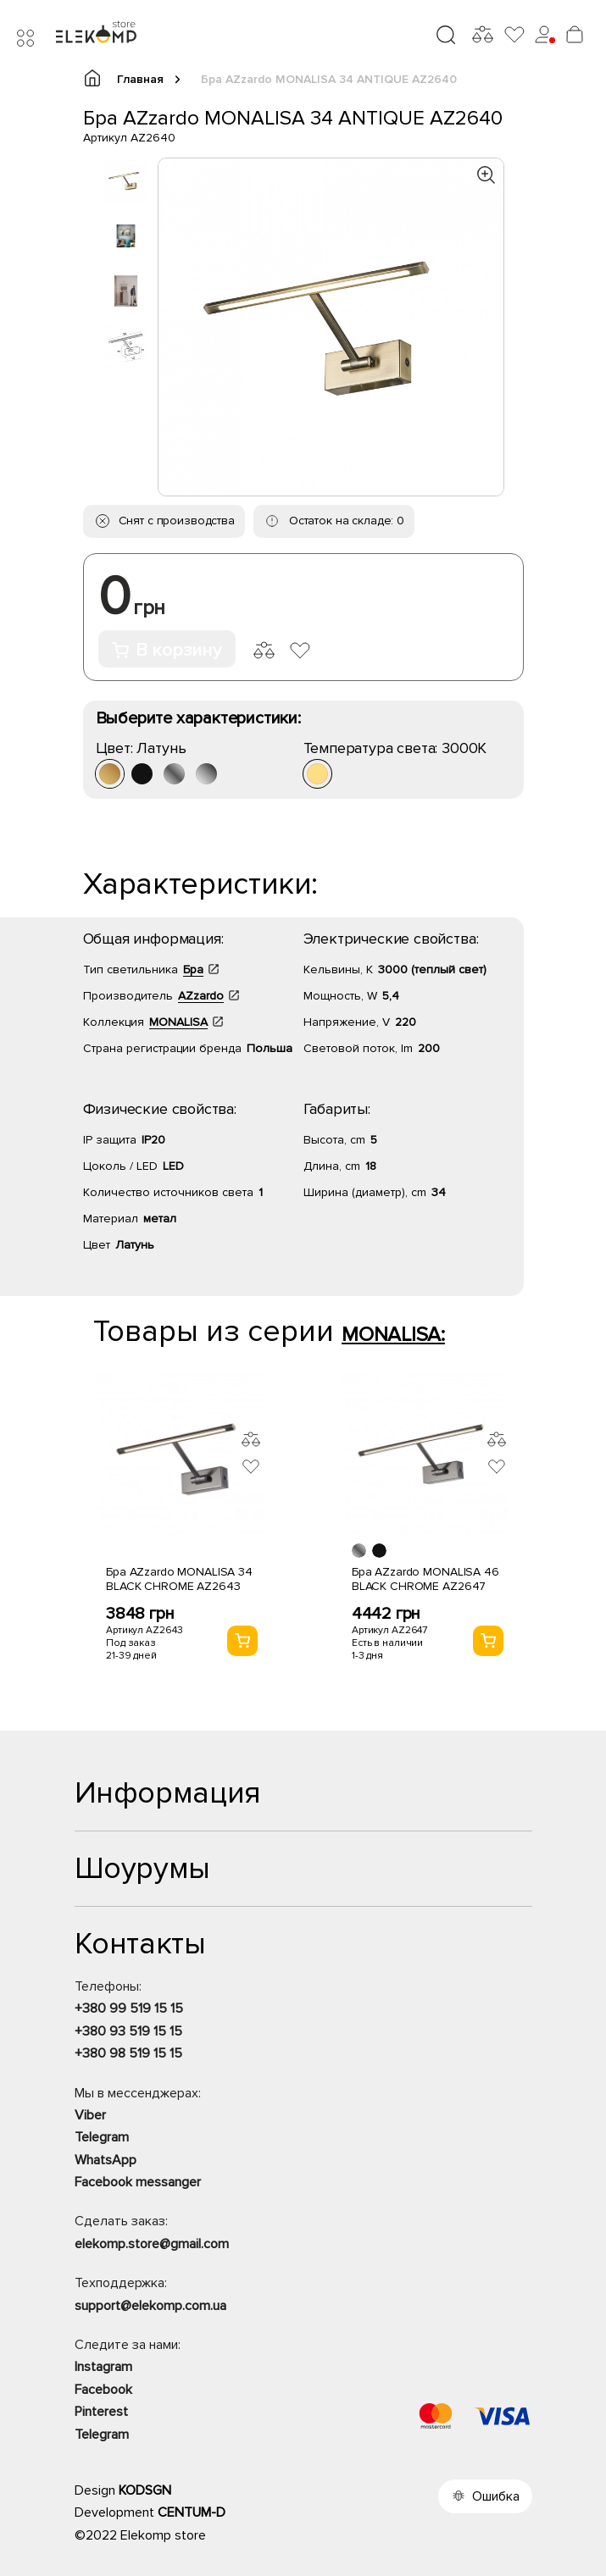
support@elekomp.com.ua (150, 2305)
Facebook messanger (138, 2182)
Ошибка (496, 2496)
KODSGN (145, 2490)
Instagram (103, 2366)
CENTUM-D (191, 2512)
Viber (90, 2115)
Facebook (103, 2389)
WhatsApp (105, 2160)
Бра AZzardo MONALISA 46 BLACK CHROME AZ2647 (425, 1579)
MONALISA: (393, 1334)
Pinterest (101, 2411)
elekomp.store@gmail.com (152, 2243)
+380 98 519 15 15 (128, 2053)
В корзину (167, 650)
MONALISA (178, 1022)
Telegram (102, 2137)
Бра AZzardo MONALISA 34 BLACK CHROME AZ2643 (179, 1579)
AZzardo (201, 996)
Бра (193, 969)
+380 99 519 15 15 (129, 2008)
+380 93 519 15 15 (128, 2031)
